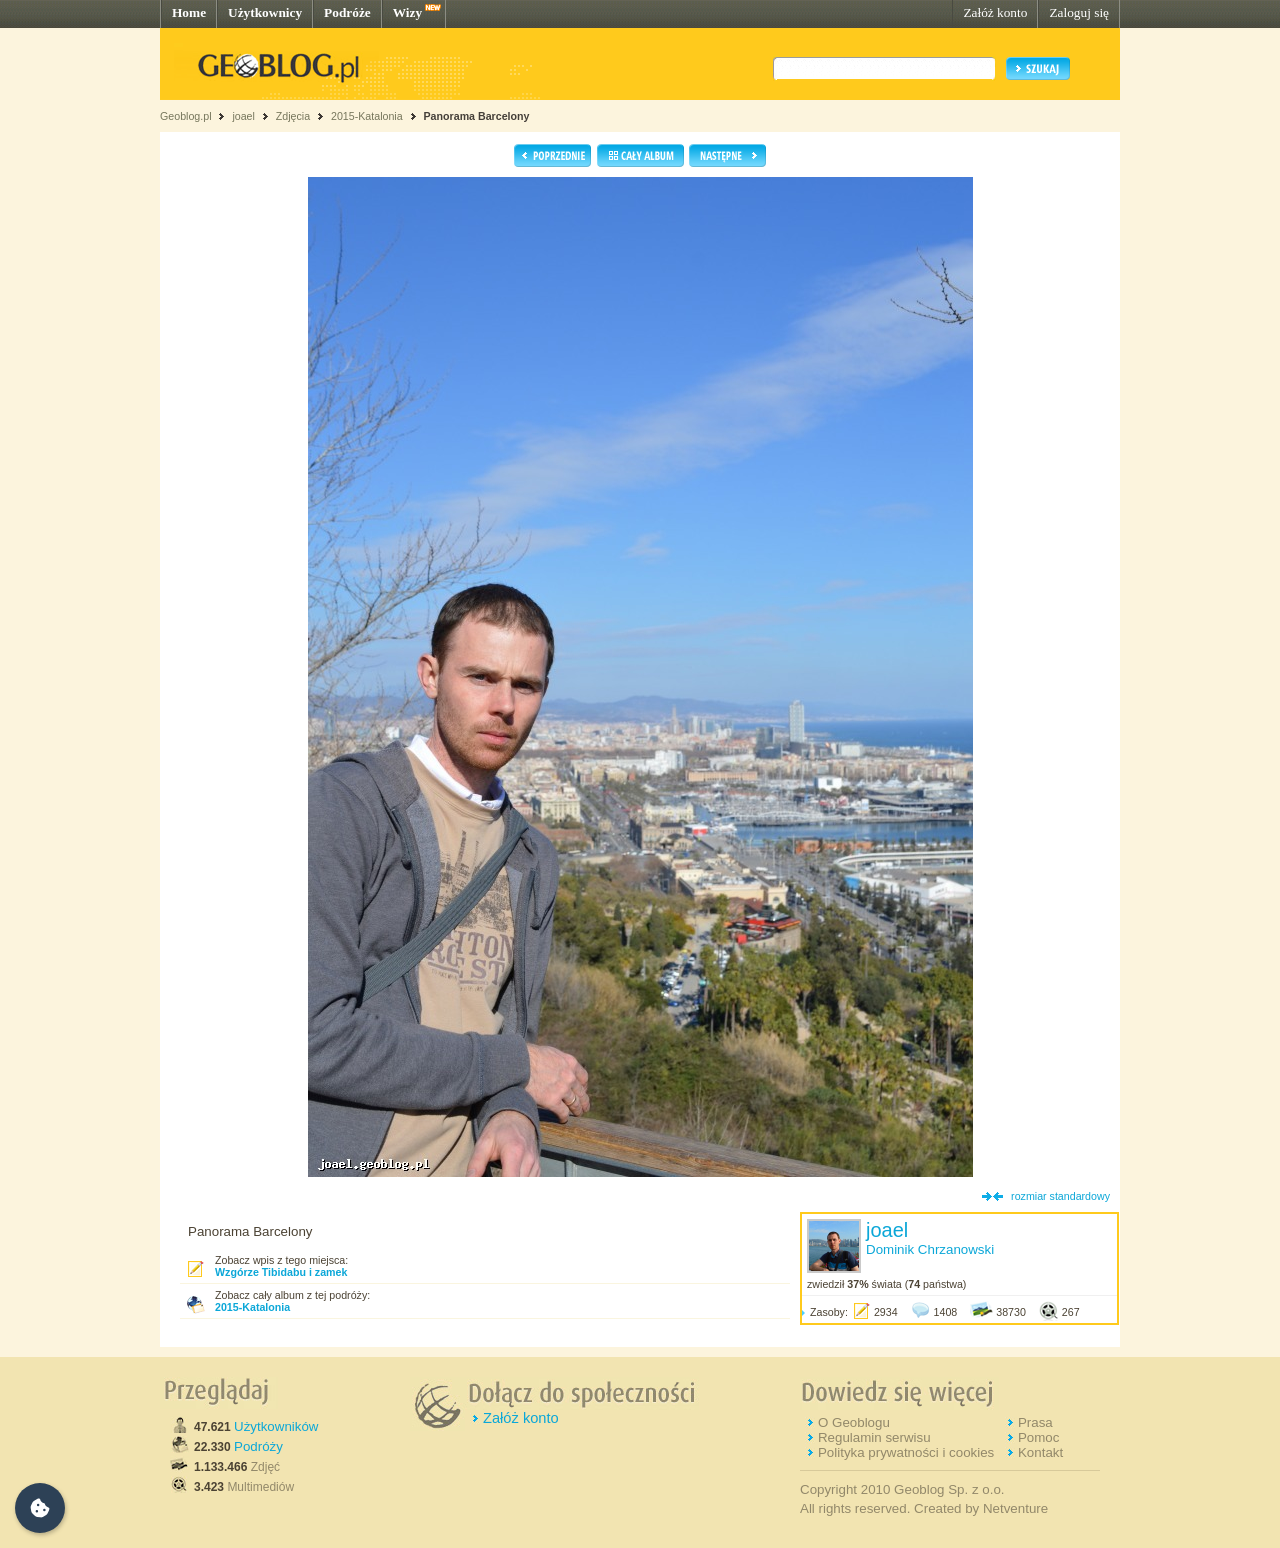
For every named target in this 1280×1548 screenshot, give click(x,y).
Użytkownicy (265, 12)
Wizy (407, 12)
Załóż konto (995, 12)
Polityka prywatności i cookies (906, 1452)
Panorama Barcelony (477, 116)
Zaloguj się (1079, 12)
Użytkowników (276, 1426)
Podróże (347, 12)
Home (189, 12)
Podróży (258, 1446)
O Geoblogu (854, 1422)
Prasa (1035, 1422)
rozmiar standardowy (1060, 1196)
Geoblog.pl (186, 116)
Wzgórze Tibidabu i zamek (281, 1272)
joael (243, 116)
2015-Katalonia (367, 116)
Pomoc (1038, 1437)
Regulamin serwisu (874, 1437)
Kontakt (1040, 1452)
